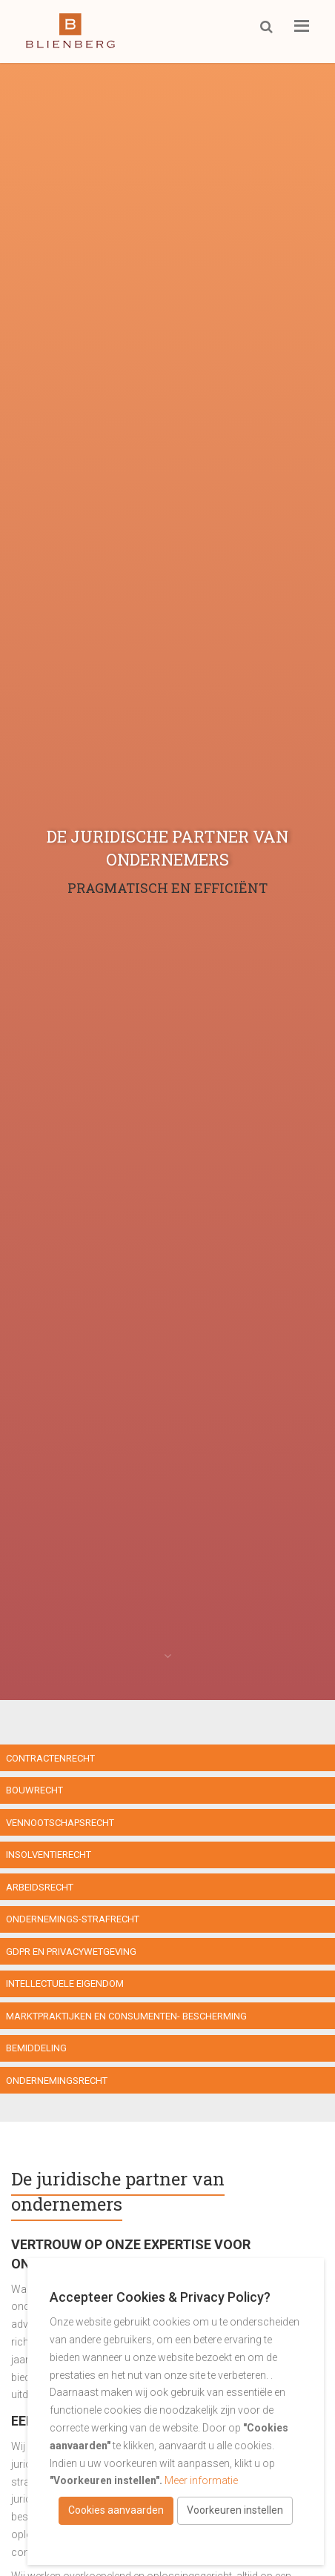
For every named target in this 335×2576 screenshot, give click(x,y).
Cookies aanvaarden (116, 2510)
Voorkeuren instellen (235, 2510)
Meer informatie (201, 2480)
